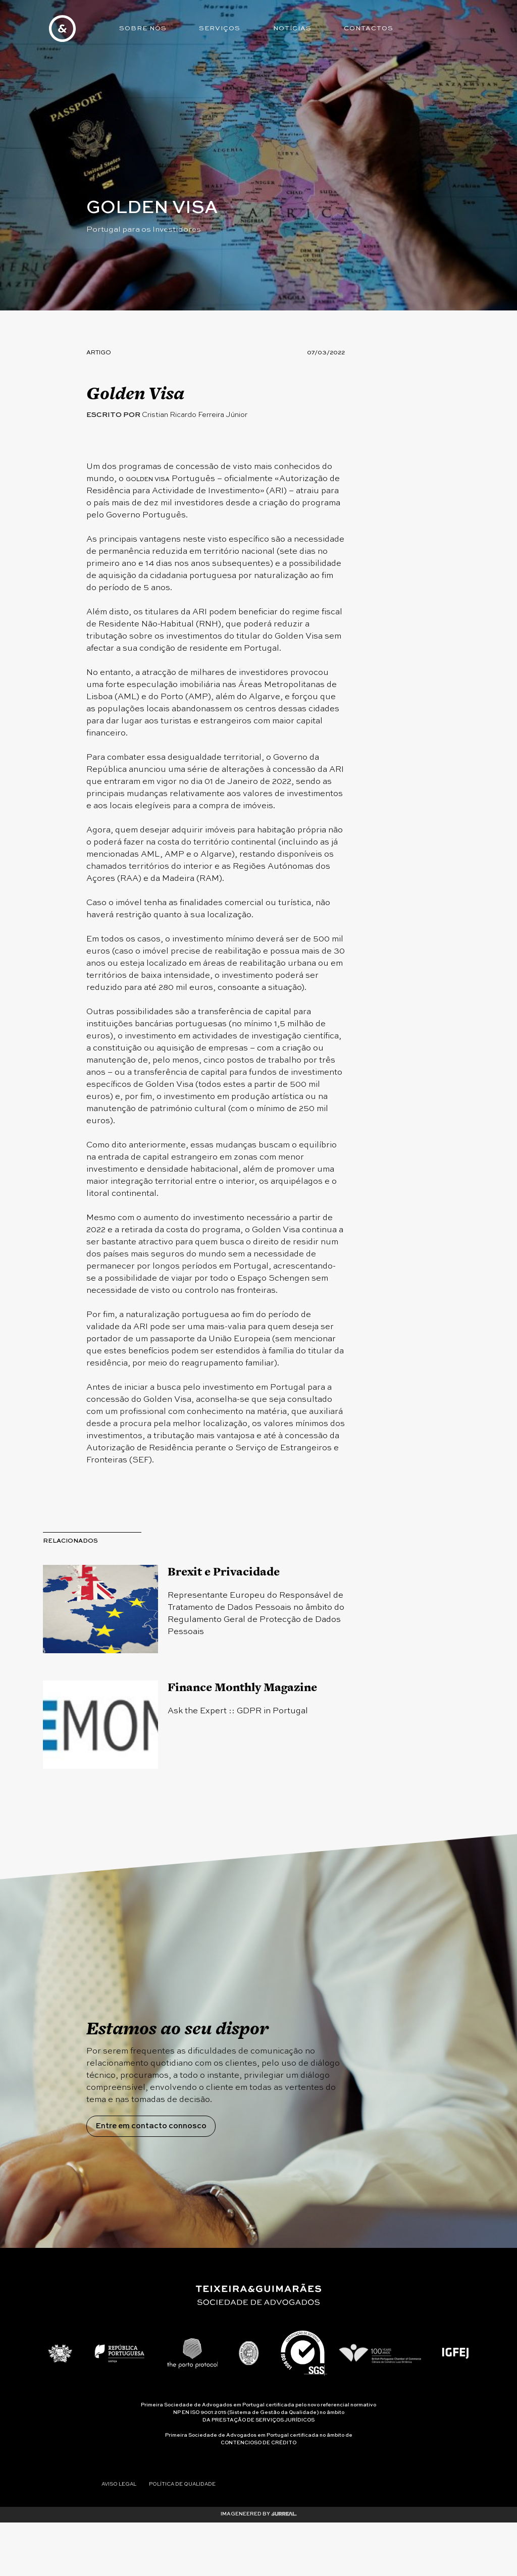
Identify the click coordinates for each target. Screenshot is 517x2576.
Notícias (296, 28)
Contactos (373, 28)
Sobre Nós (143, 28)
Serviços (221, 28)
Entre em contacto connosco (154, 2220)
